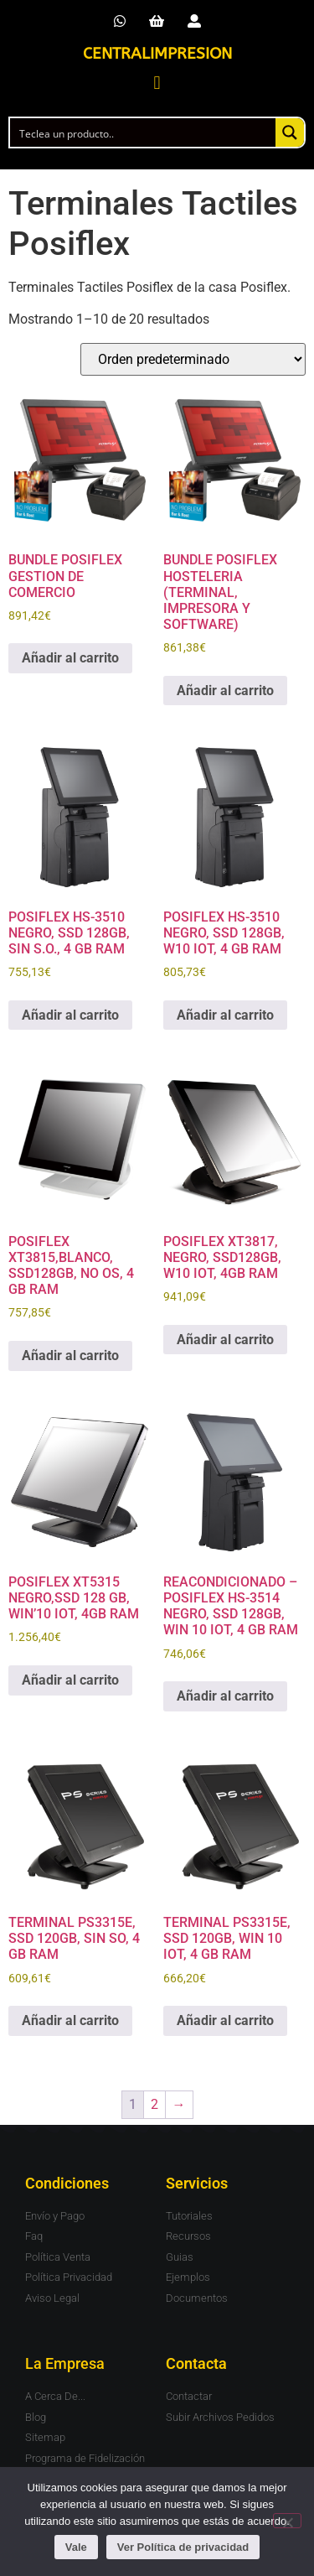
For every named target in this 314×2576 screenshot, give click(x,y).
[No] (287, 2520)
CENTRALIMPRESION (157, 53)
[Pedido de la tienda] (193, 359)
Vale (76, 2547)
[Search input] (143, 132)
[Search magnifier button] (289, 132)
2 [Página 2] (154, 2104)
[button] (157, 82)
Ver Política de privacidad (183, 2547)
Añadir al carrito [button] (70, 658)
